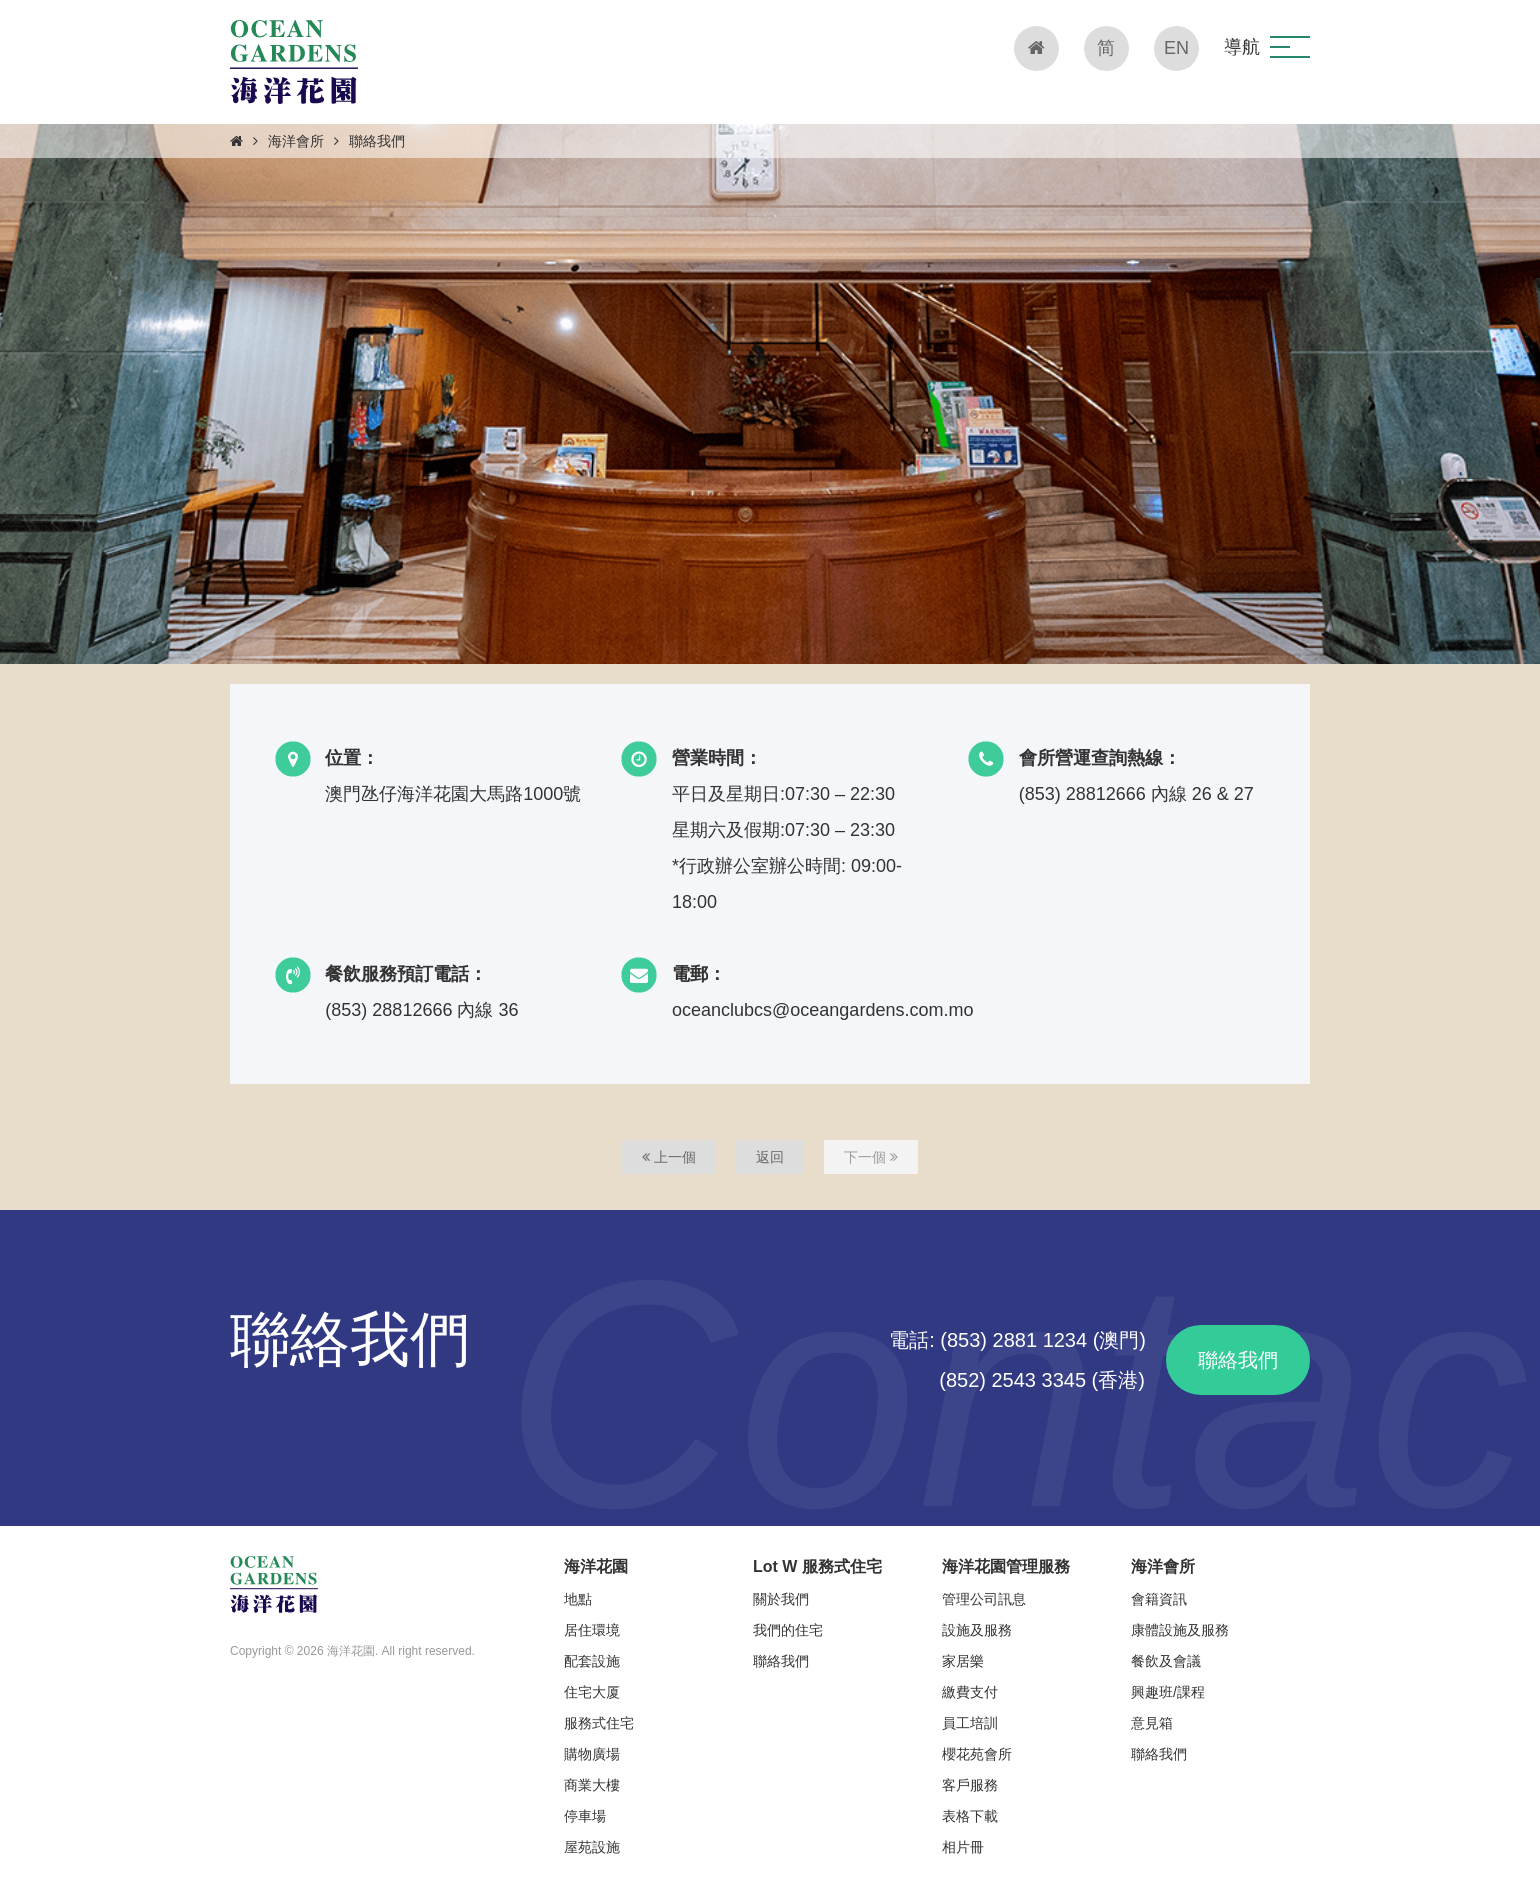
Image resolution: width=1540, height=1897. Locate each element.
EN (1176, 48)
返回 (770, 1157)
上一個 (669, 1157)
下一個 (871, 1157)
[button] (1290, 47)
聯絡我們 (1238, 1360)
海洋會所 (296, 141)
